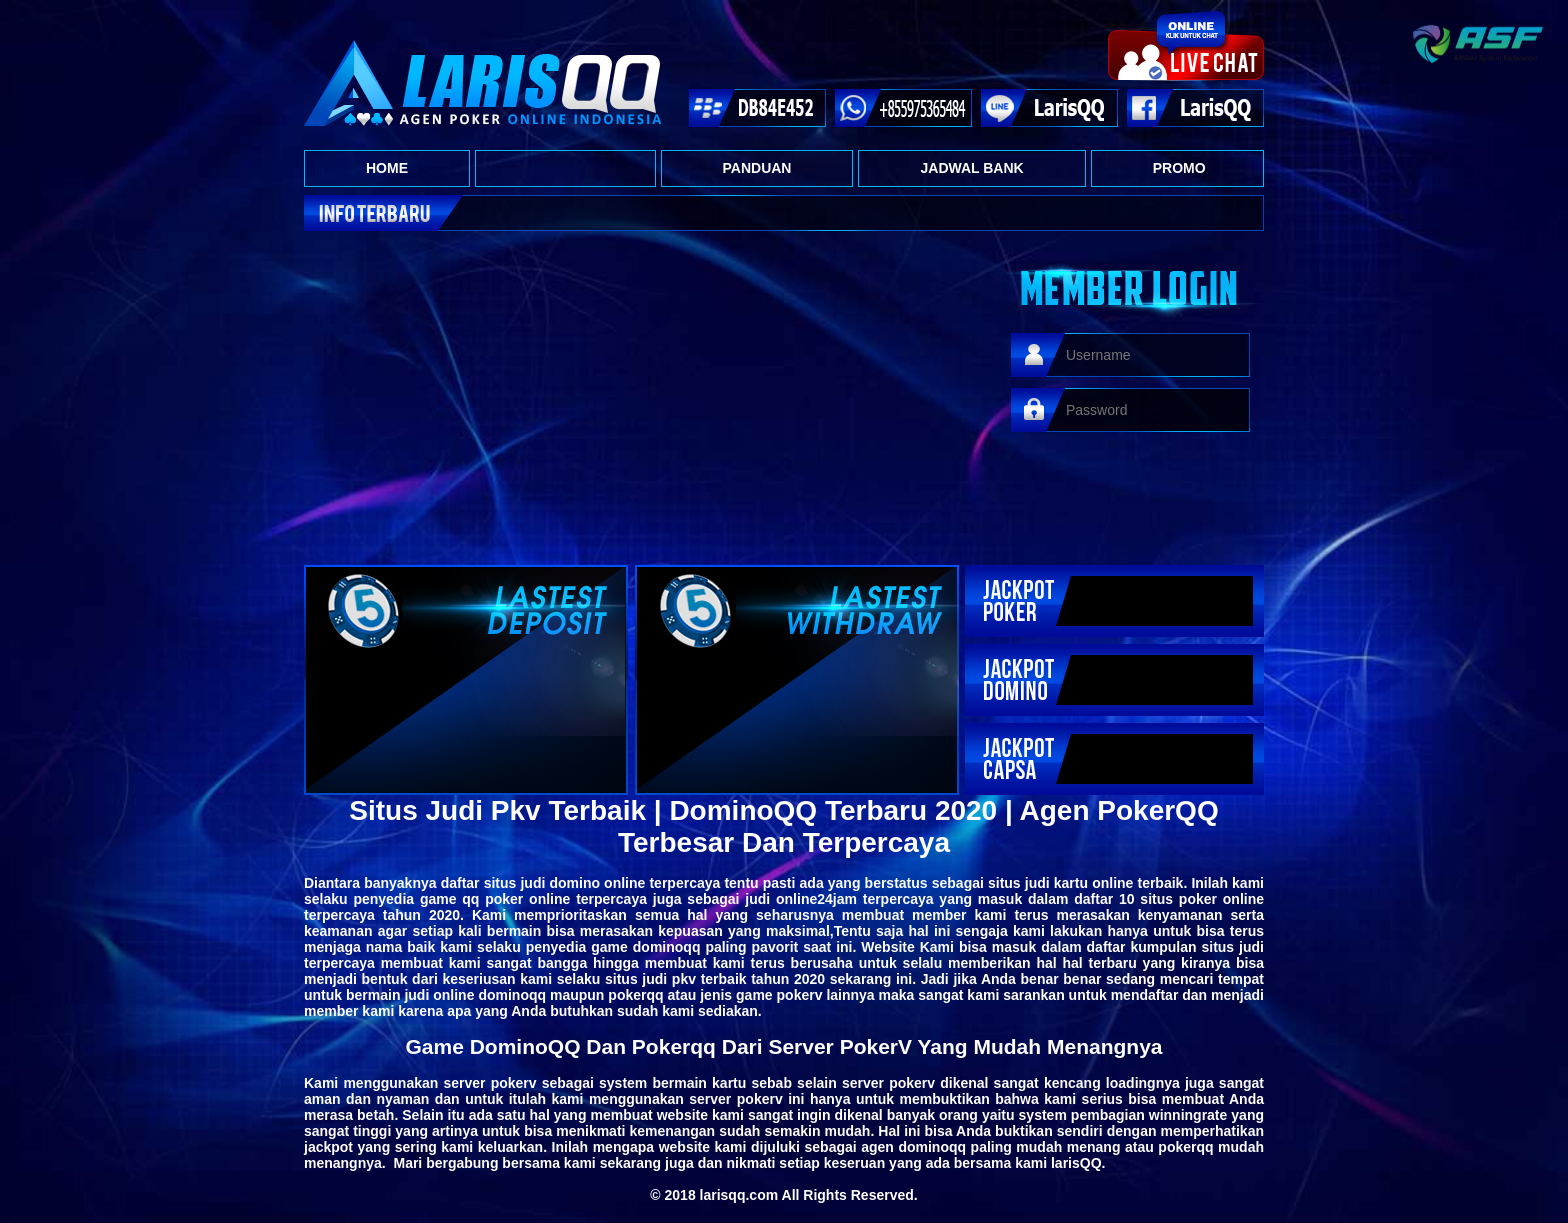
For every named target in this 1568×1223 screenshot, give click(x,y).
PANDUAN (757, 168)
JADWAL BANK (971, 168)
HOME (387, 168)
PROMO (1179, 168)
